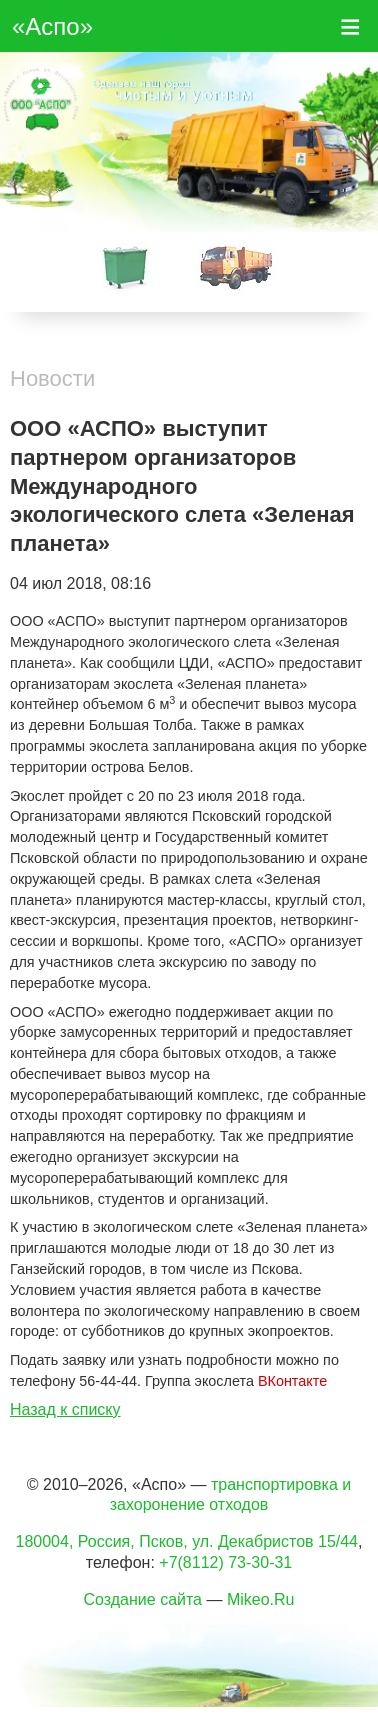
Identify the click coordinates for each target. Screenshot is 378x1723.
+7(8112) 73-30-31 (225, 1562)
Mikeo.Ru (261, 1599)
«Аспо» (52, 26)
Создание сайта (143, 1599)
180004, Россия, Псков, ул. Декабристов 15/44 (187, 1541)
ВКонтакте (292, 1381)
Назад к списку (65, 1409)
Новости (52, 378)
